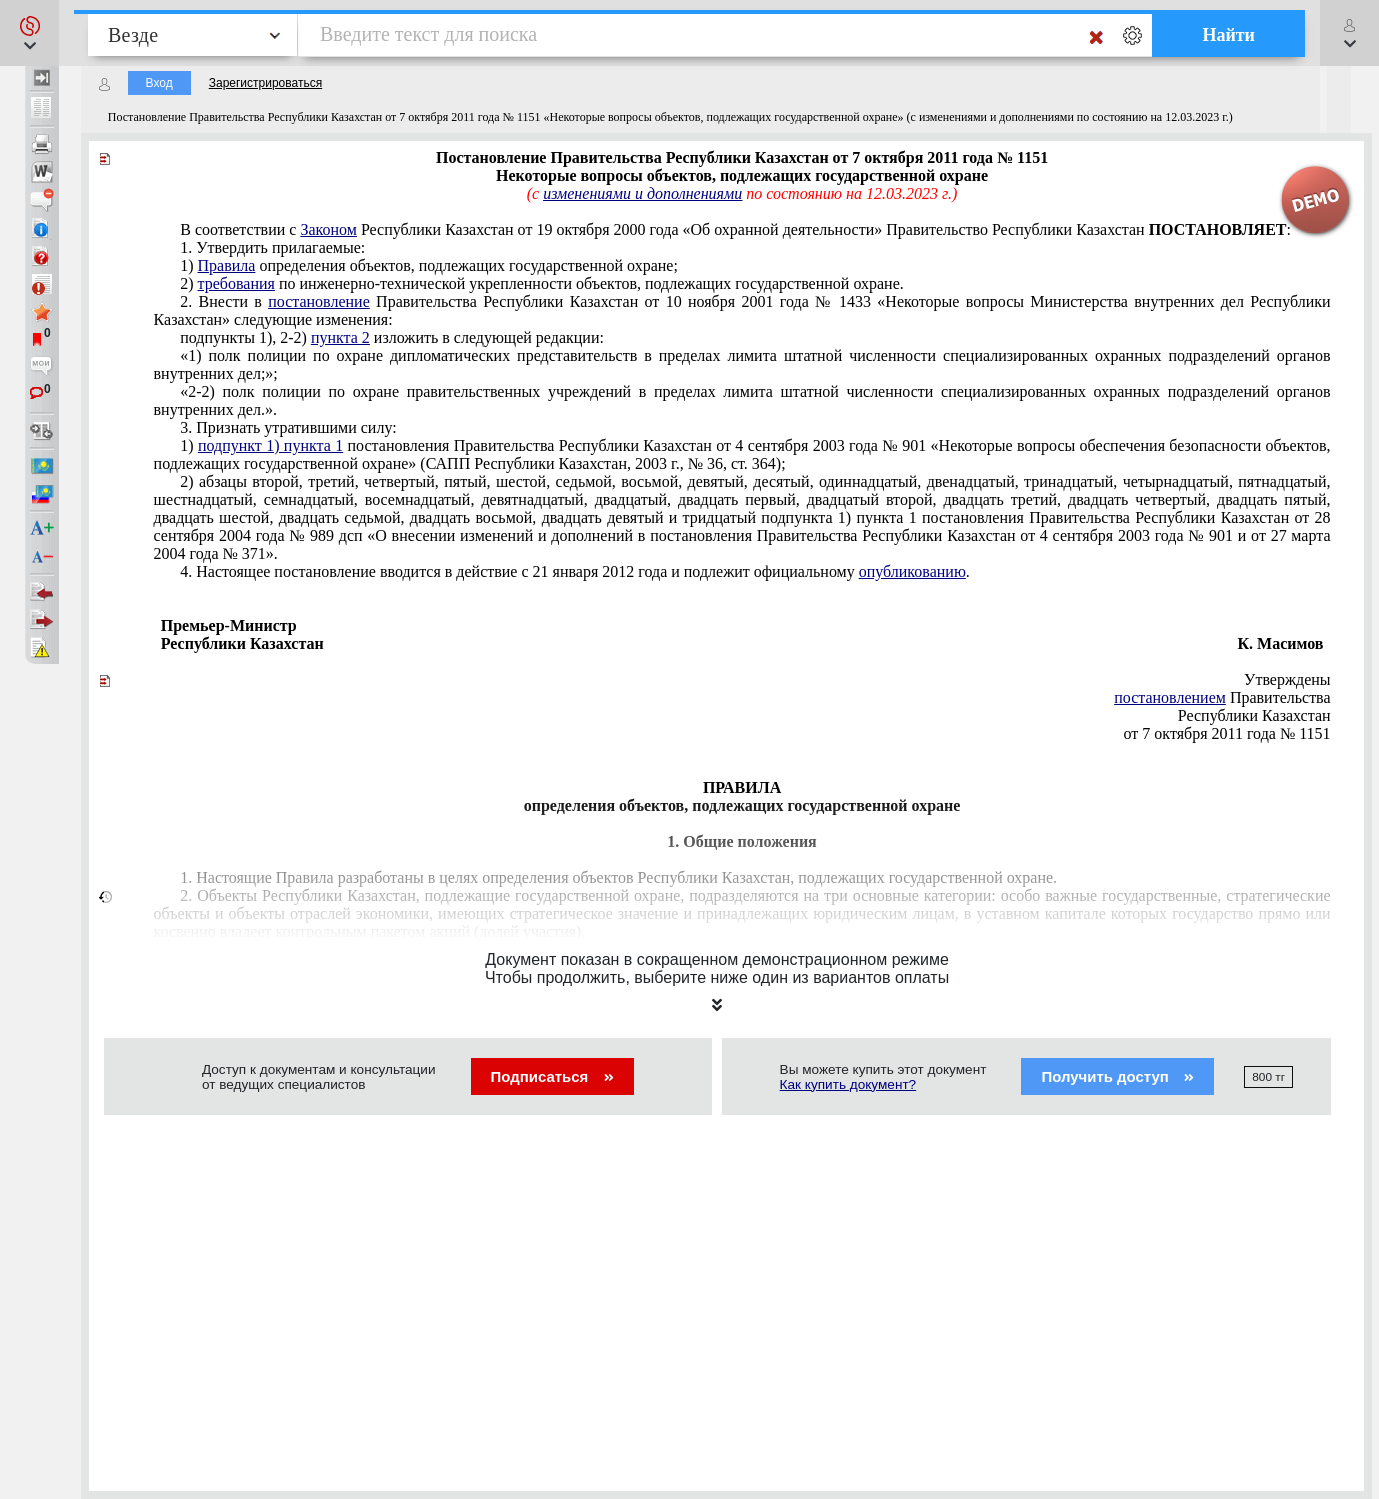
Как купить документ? (848, 1084)
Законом (328, 229)
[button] (29, 33)
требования (236, 283)
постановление (319, 301)
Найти (1228, 35)
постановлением (1170, 697)
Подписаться (552, 1076)
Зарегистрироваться (265, 83)
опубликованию (912, 571)
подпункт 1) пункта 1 (270, 445)
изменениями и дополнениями (642, 193)
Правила (227, 265)
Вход (159, 83)
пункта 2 (340, 337)
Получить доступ (1117, 1076)
